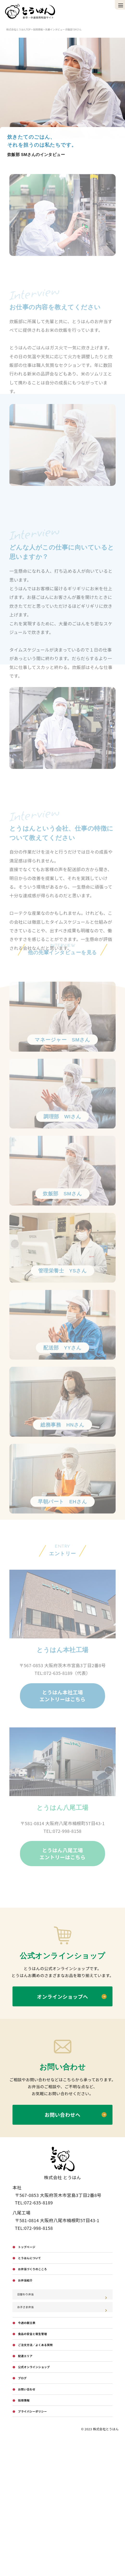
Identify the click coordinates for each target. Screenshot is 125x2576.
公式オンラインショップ (48, 2462)
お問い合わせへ (63, 2120)
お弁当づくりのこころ (45, 2296)
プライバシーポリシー (45, 2541)
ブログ (28, 2482)
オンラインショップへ (62, 2002)
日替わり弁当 (63, 2338)
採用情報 (38, 29)
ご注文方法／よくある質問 (50, 2423)
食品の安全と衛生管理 (45, 2403)
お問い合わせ (35, 2501)
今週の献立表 (35, 2383)
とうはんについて (40, 2276)
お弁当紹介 (33, 2316)
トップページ (35, 2257)
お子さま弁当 (63, 2359)
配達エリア (33, 2442)
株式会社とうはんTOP (18, 29)
